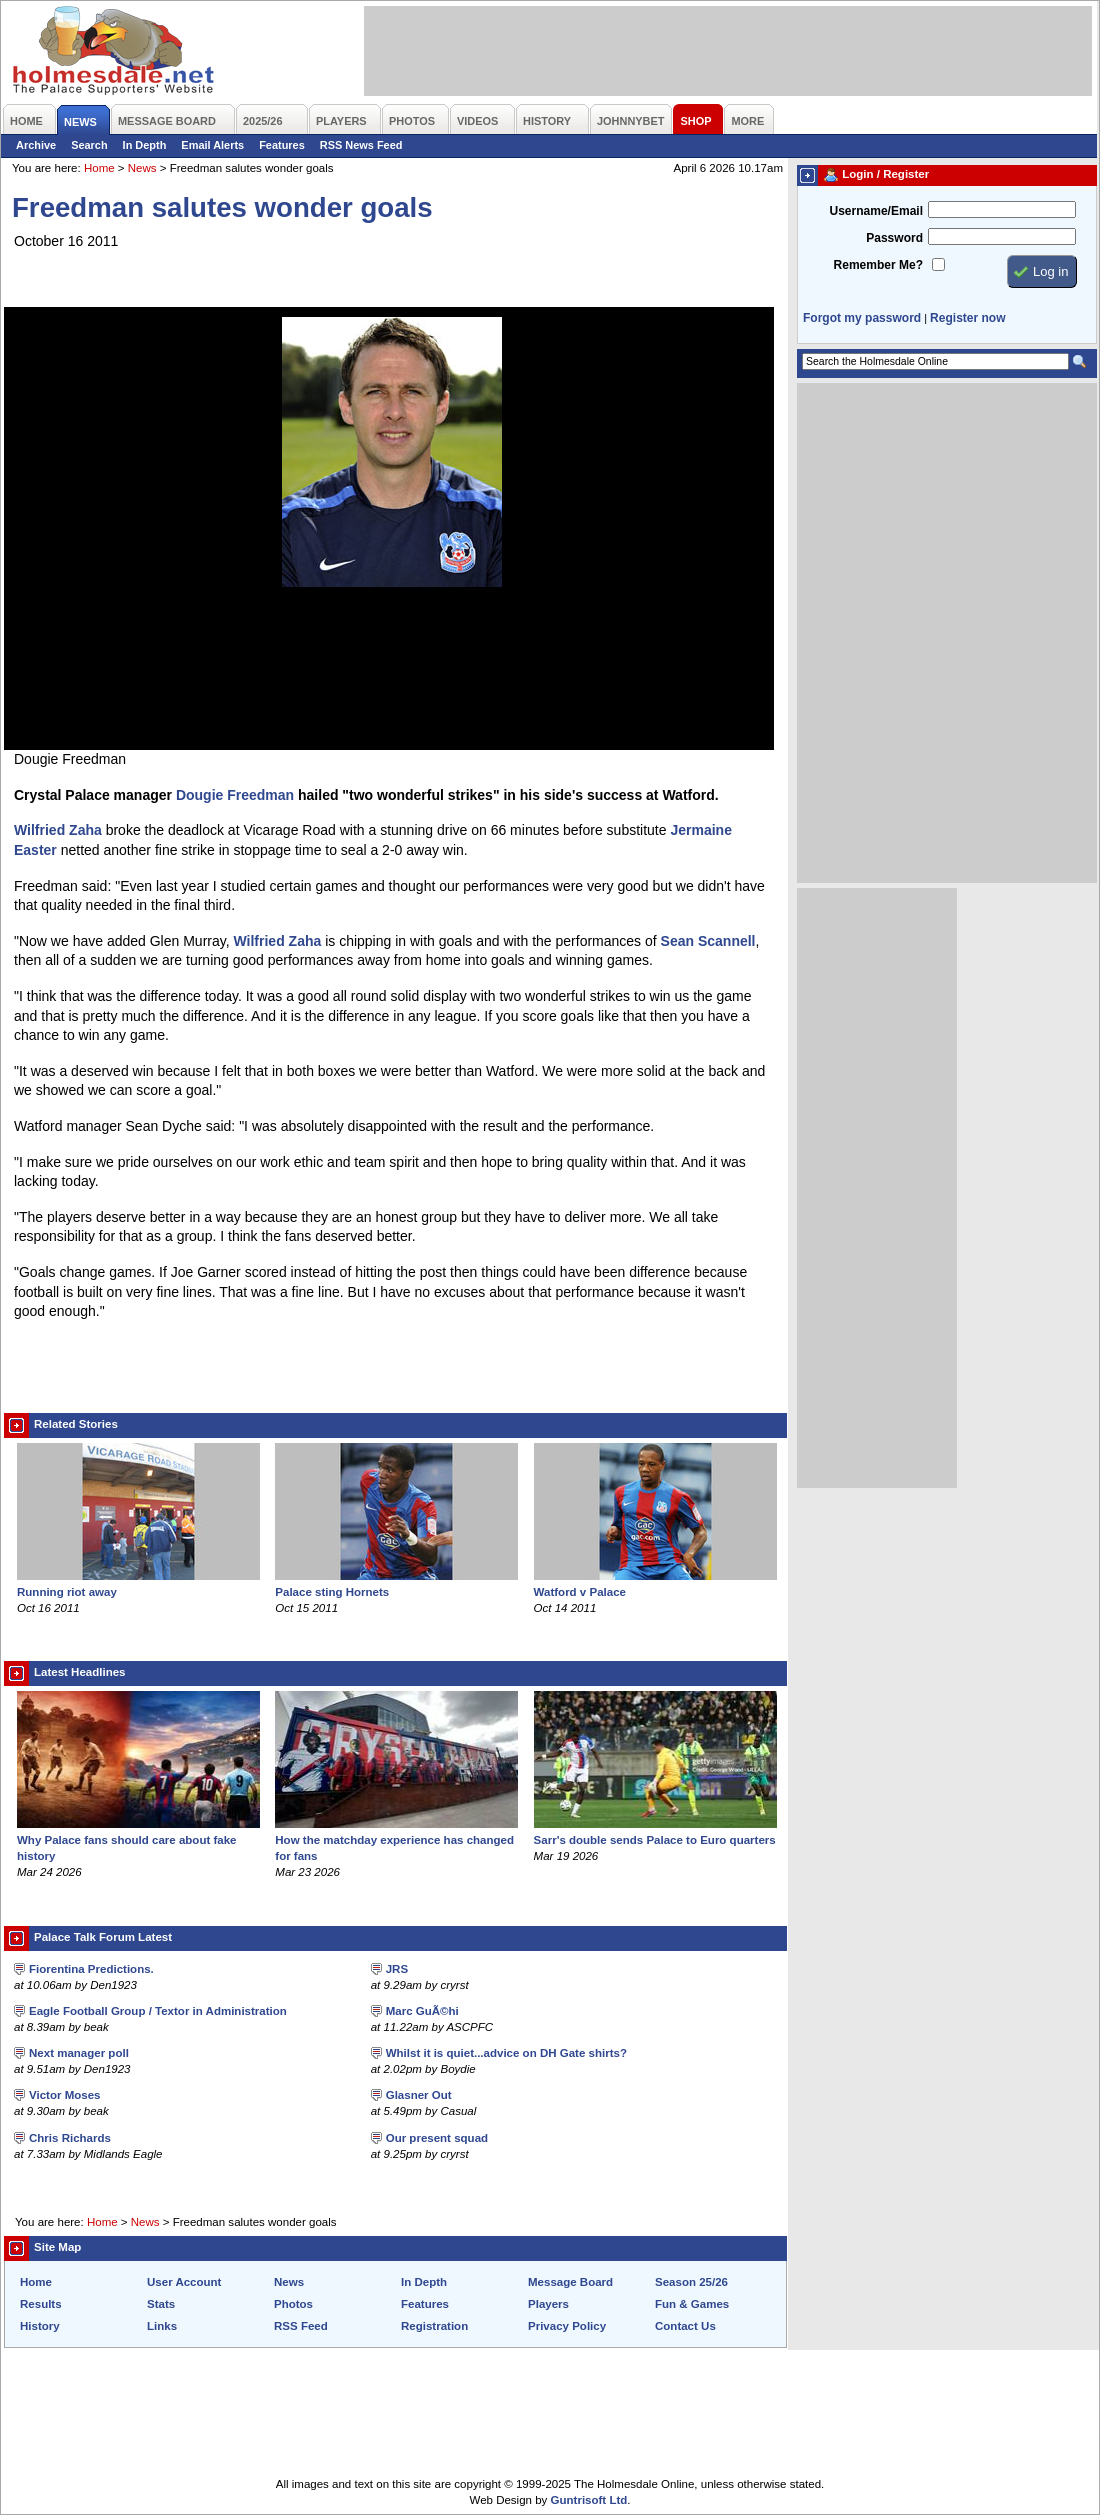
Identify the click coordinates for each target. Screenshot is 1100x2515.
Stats (161, 2304)
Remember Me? (878, 265)
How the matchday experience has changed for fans (396, 1840)
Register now (967, 318)
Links (162, 2326)
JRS (397, 1969)
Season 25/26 (691, 2282)
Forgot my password (862, 318)
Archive (36, 145)
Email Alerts (212, 145)
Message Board (570, 2282)
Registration (434, 2326)
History (40, 2326)
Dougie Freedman (235, 795)
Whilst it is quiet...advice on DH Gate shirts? (506, 2053)
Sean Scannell (708, 941)
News (142, 168)
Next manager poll (79, 2053)
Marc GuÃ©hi (422, 2011)
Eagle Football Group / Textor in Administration (158, 2011)
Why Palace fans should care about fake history (138, 1840)
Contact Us (685, 2326)
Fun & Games (692, 2304)
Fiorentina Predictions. (91, 1969)
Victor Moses (64, 2095)
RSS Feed (301, 2326)
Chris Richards (70, 2138)
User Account (184, 2282)
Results (41, 2304)
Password (894, 238)
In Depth (145, 145)
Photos (293, 2304)
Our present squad (437, 2138)
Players (548, 2304)
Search (89, 145)
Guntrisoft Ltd (589, 2500)
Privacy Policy (567, 2326)
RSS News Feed (361, 145)
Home (99, 168)
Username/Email (876, 211)
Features (282, 145)
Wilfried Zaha (58, 830)
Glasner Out (419, 2095)
